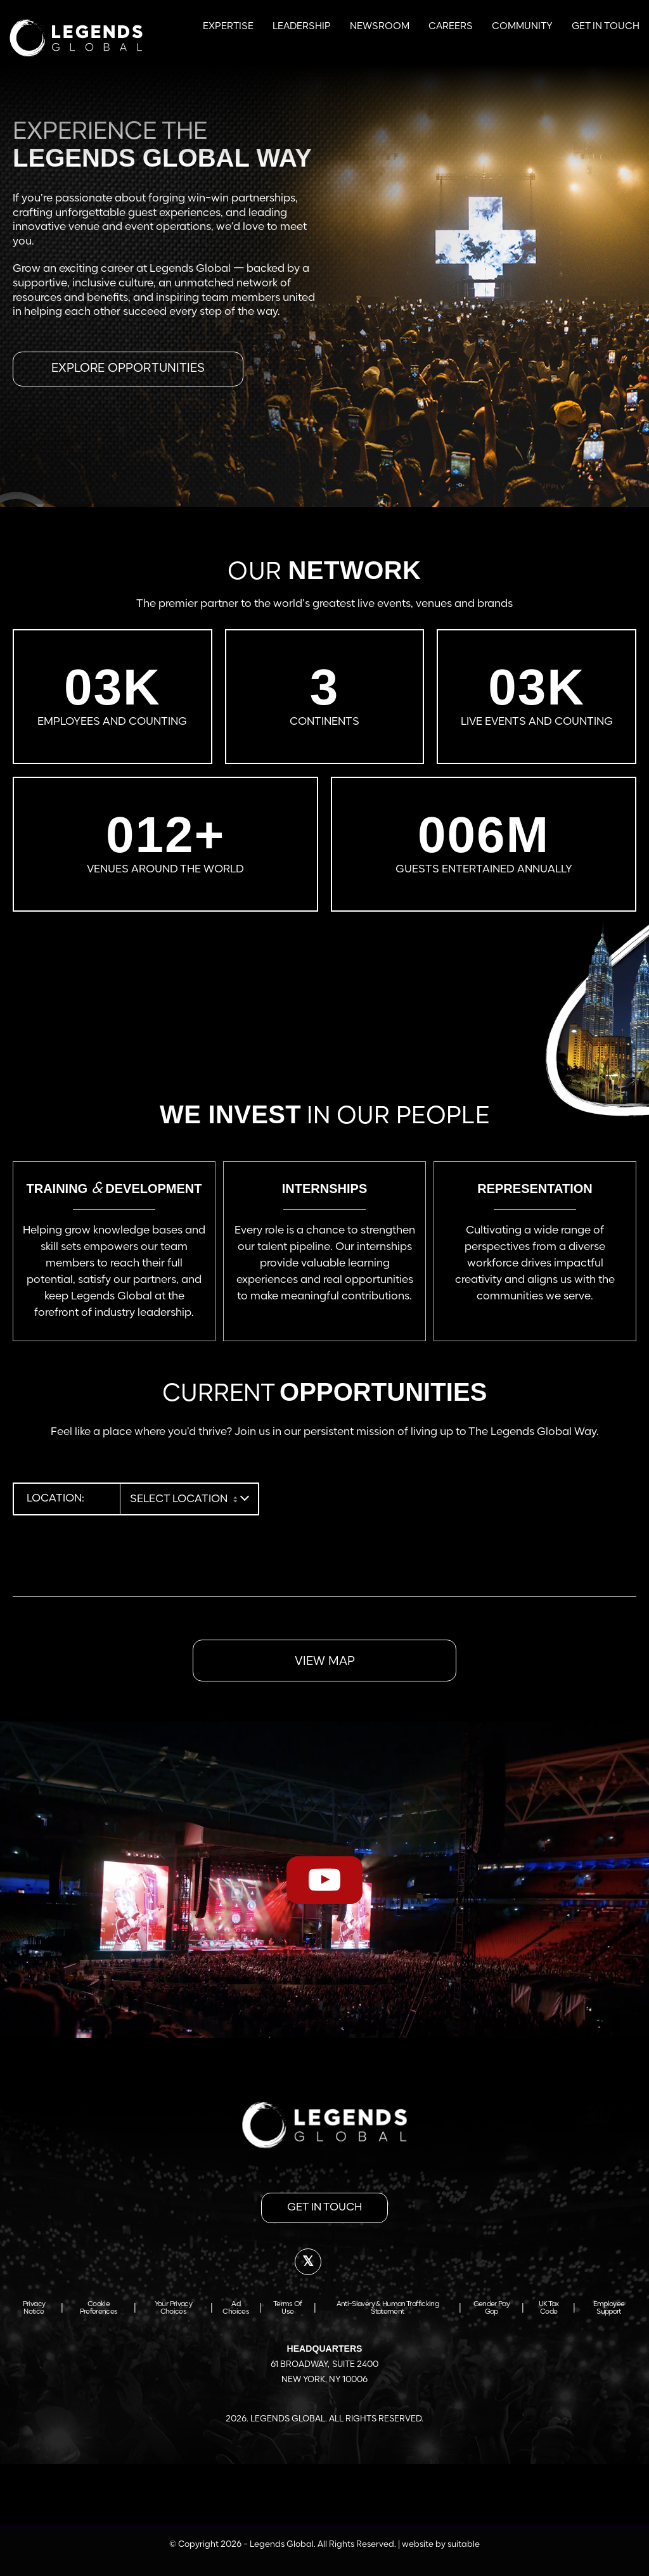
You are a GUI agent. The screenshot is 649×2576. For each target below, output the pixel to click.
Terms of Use (287, 2308)
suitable (463, 2544)
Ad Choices (235, 2308)
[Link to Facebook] (274, 2261)
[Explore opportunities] (128, 369)
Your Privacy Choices (173, 2308)
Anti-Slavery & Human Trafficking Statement (388, 2308)
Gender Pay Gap (491, 2308)
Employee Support (609, 2308)
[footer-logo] (324, 2124)
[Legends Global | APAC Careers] (76, 38)
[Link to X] (308, 2261)
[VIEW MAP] (324, 1660)
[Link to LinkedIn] (341, 2261)
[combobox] (182, 1499)
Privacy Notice (34, 2308)
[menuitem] (228, 25)
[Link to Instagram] (374, 2261)
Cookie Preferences (99, 2308)
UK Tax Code (549, 2308)
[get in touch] (324, 2208)
